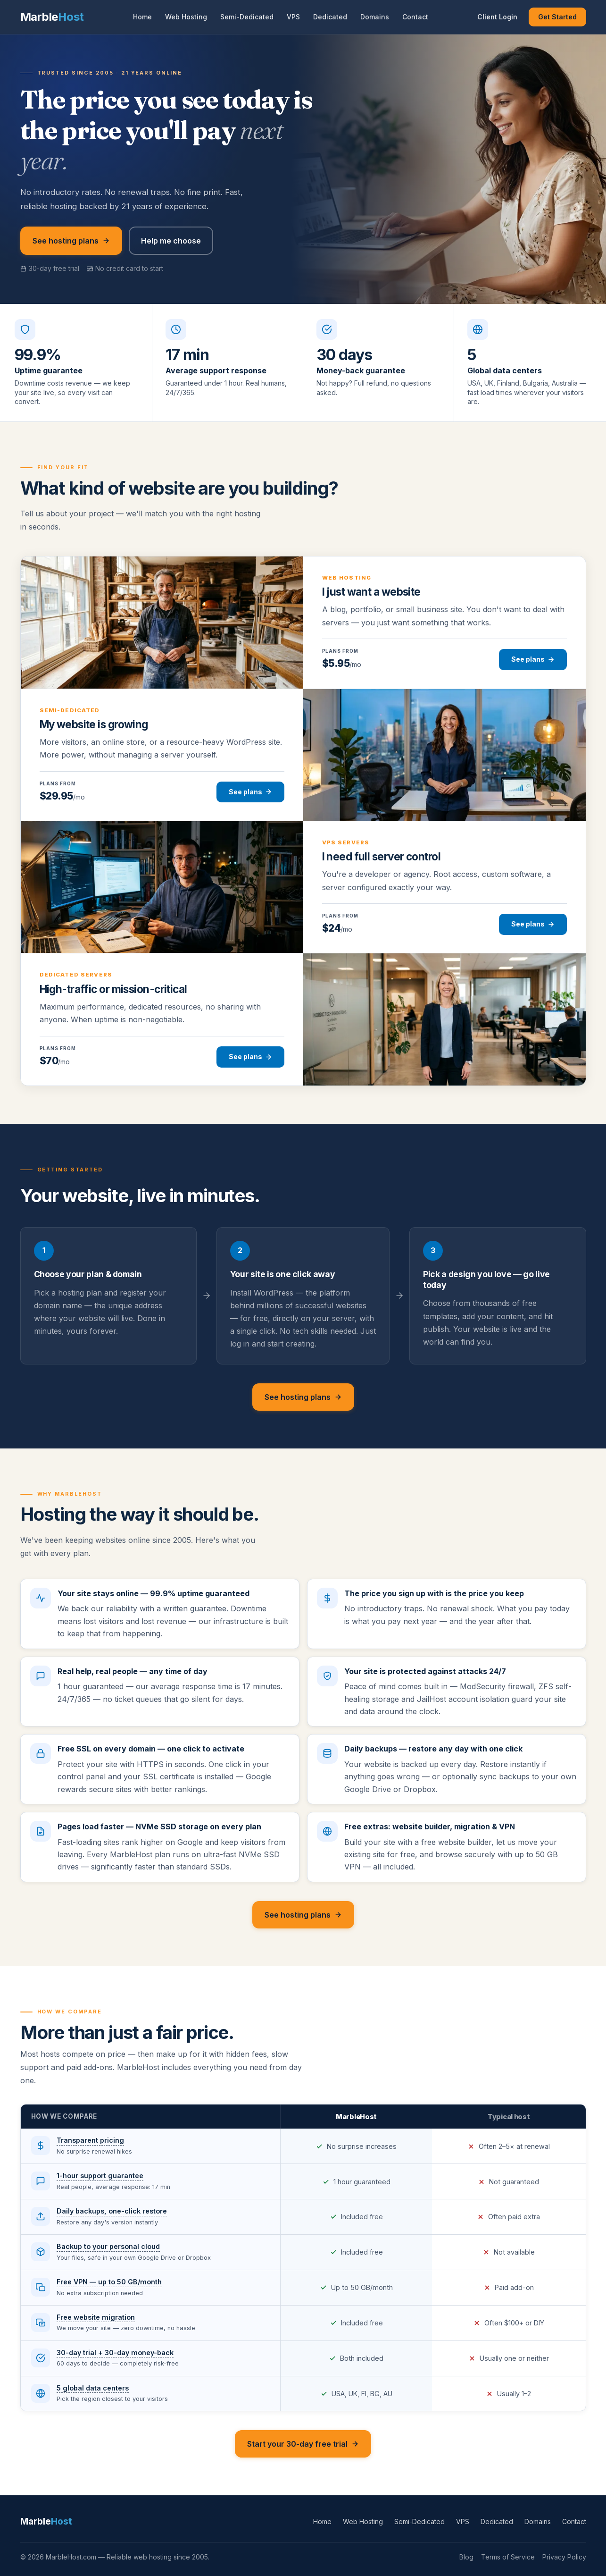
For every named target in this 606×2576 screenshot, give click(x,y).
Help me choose (171, 240)
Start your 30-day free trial (303, 2444)
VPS (293, 17)
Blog (466, 2557)
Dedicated (330, 17)
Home (142, 17)
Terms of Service (508, 2557)
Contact (415, 17)
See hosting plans (71, 240)
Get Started (557, 17)
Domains (374, 17)
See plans (533, 659)
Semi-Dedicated (247, 17)
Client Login (497, 17)
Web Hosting (186, 17)
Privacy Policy (564, 2557)
